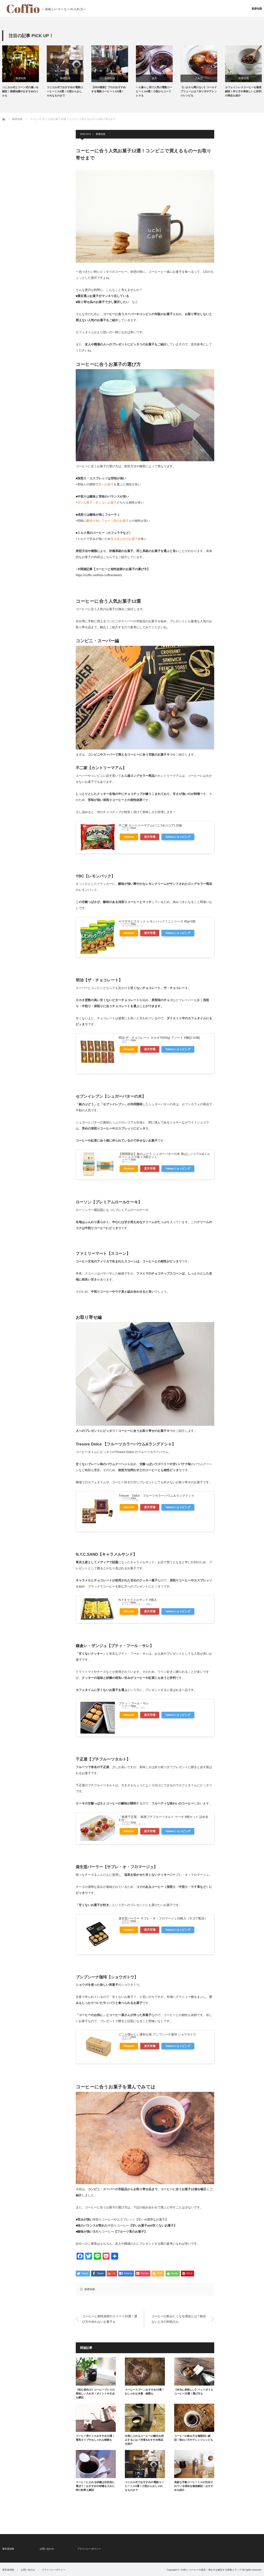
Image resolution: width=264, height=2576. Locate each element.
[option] (24, 71)
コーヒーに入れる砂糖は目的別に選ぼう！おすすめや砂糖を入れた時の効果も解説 (95, 2486)
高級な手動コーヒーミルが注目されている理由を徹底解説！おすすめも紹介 (193, 2486)
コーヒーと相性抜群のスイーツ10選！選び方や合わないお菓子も (109, 2318)
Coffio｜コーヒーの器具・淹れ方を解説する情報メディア (210, 2569)
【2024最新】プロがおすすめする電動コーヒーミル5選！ (108, 89)
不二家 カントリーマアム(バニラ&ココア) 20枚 (150, 825)
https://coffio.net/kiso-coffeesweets (99, 575)
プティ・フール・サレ (134, 1703)
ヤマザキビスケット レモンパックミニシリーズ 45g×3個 (157, 921)
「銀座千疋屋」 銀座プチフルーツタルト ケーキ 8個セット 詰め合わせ (163, 1818)
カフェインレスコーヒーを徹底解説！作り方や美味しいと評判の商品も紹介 (243, 91)
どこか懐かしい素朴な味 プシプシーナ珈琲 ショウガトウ (157, 2034)
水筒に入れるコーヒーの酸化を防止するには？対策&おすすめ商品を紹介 (144, 2439)
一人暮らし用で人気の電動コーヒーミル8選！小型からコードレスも (154, 91)
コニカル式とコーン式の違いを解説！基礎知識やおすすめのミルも (20, 91)
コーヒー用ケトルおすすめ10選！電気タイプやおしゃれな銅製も (95, 2437)
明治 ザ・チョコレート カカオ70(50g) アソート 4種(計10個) (159, 1037)
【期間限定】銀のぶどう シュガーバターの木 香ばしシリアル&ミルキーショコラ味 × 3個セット (164, 1155)
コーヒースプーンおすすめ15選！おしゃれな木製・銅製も (144, 2391)
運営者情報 (8, 2548)
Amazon (129, 836)
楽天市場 (149, 836)
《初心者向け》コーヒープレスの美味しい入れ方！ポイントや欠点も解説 (95, 2393)
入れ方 (199, 78)
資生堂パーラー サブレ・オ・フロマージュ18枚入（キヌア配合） (163, 1918)
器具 (154, 78)
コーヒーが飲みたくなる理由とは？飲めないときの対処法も (178, 2318)
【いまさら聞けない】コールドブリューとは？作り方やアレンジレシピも (198, 91)
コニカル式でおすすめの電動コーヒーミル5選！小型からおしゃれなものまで (65, 91)
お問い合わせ (47, 2548)
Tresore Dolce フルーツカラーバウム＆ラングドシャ (156, 1495)
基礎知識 (256, 8)
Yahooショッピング (177, 836)
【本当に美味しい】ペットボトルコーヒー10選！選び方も (193, 2391)
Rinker (133, 828)
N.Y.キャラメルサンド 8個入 (138, 1599)
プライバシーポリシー (89, 2548)
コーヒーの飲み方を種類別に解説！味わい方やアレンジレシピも (193, 2437)
